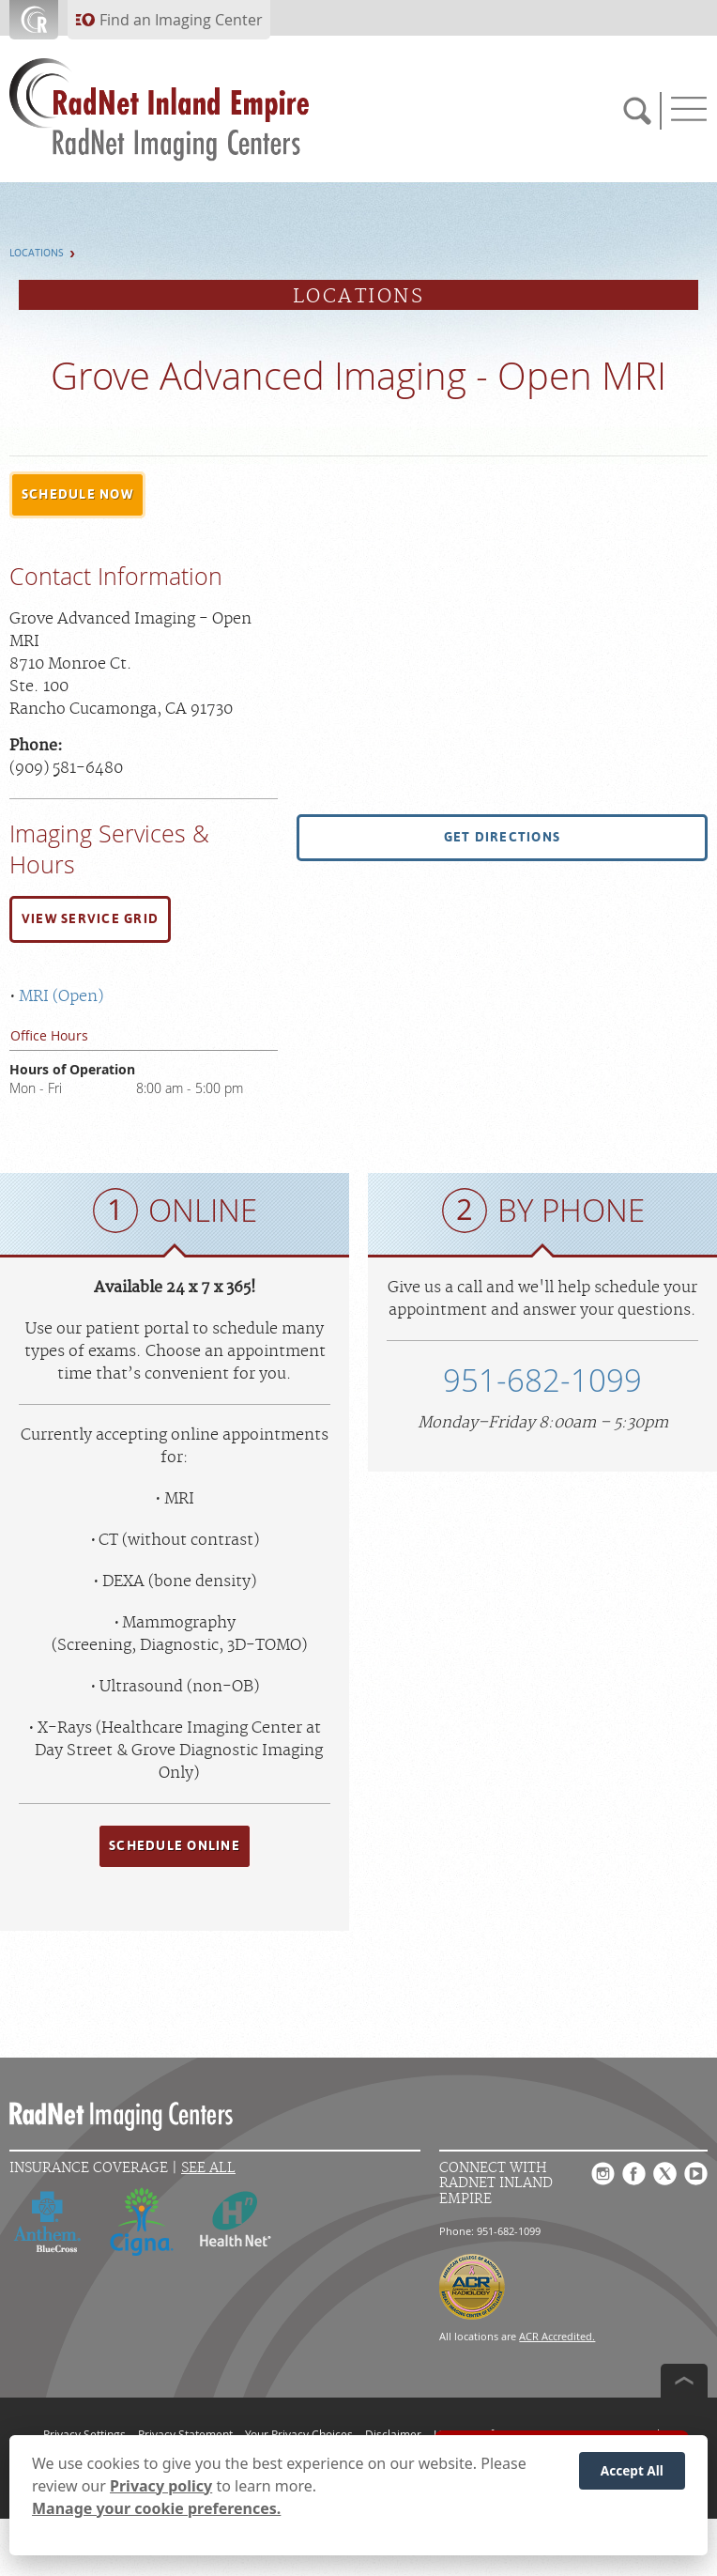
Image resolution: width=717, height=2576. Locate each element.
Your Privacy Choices (299, 2434)
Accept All (632, 2470)
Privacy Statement (185, 2434)
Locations (36, 253)
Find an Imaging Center (181, 19)
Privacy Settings (84, 2434)
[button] (77, 494)
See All (208, 2168)
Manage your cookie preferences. (156, 2508)
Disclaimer (393, 2434)
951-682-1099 (542, 1380)
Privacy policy (161, 2486)
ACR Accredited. (557, 2336)
